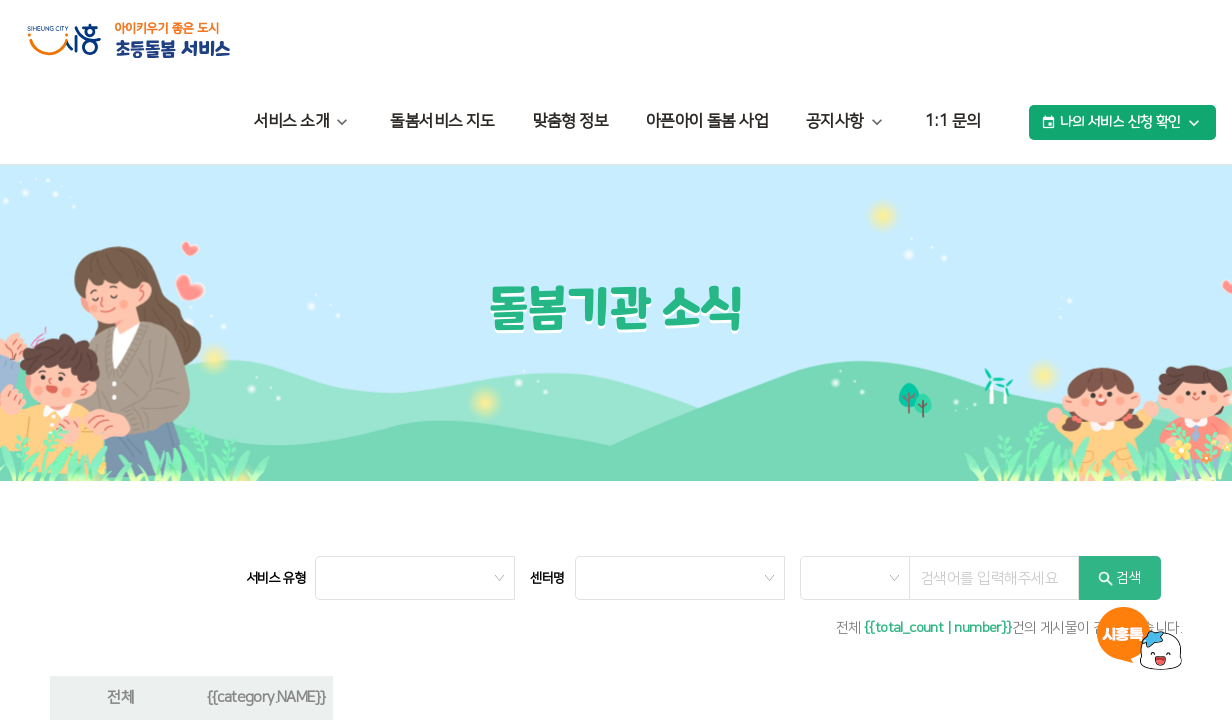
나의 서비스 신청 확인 (1122, 123)
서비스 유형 (275, 578)
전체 (120, 697)
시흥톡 (1139, 638)
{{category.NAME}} (266, 697)
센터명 (547, 578)
